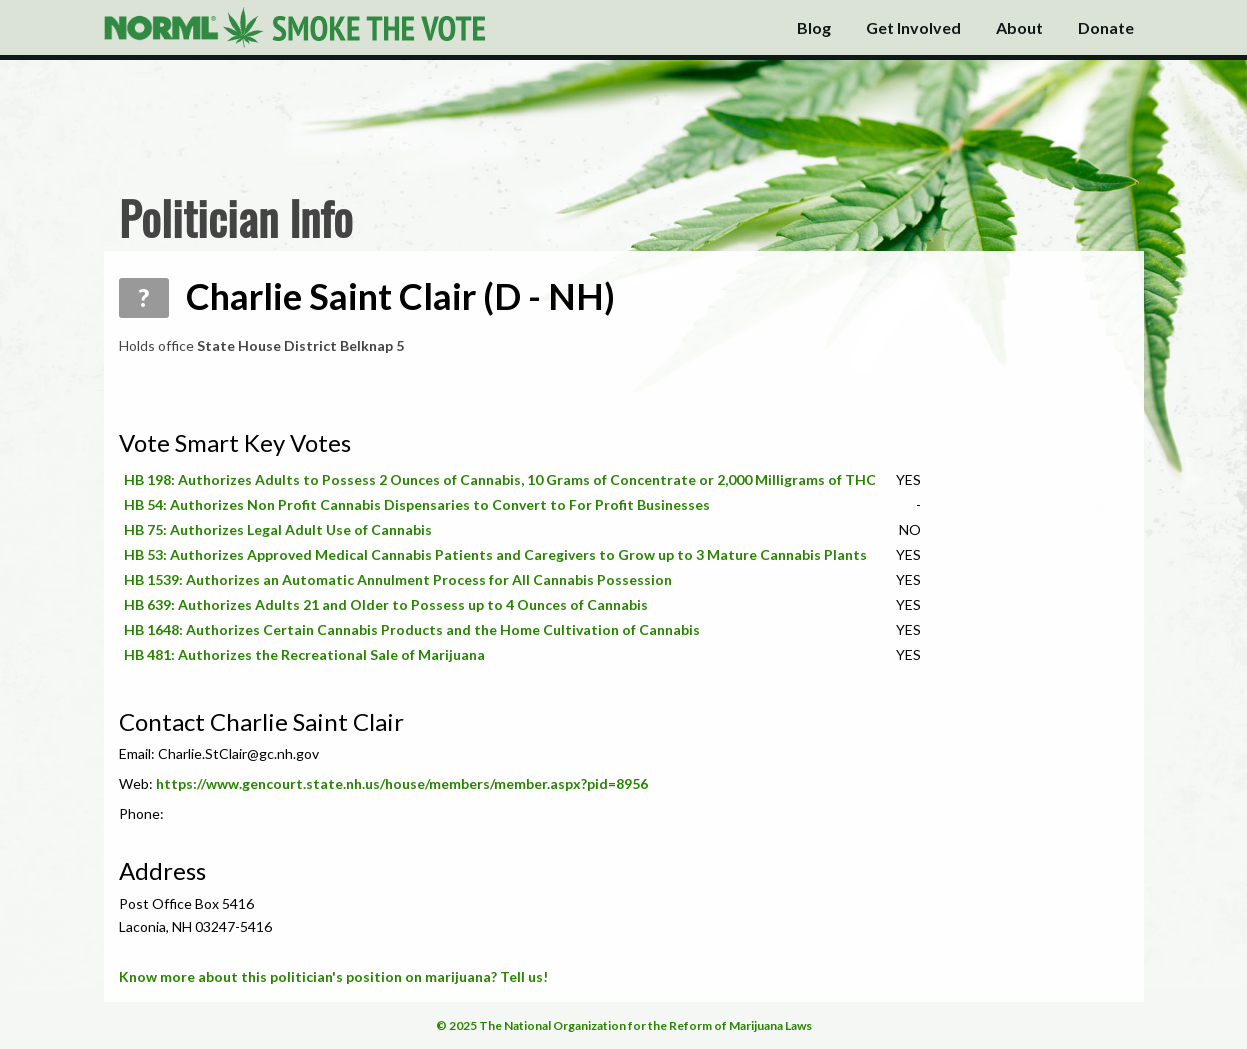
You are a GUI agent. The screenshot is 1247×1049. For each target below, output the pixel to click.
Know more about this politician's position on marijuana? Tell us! (333, 976)
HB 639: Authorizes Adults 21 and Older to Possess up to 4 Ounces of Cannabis (386, 604)
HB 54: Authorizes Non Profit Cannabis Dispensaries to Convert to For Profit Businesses (417, 504)
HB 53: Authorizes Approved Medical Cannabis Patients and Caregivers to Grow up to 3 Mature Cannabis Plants (495, 554)
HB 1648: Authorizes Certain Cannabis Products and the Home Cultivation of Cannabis (412, 629)
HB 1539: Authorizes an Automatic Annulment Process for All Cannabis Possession (398, 579)
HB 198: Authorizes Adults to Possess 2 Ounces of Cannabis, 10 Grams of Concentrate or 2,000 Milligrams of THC (500, 479)
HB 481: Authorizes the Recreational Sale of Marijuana (304, 654)
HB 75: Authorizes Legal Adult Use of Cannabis (278, 529)
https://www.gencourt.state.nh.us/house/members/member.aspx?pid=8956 (402, 783)
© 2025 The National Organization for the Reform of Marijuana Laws (624, 1025)
